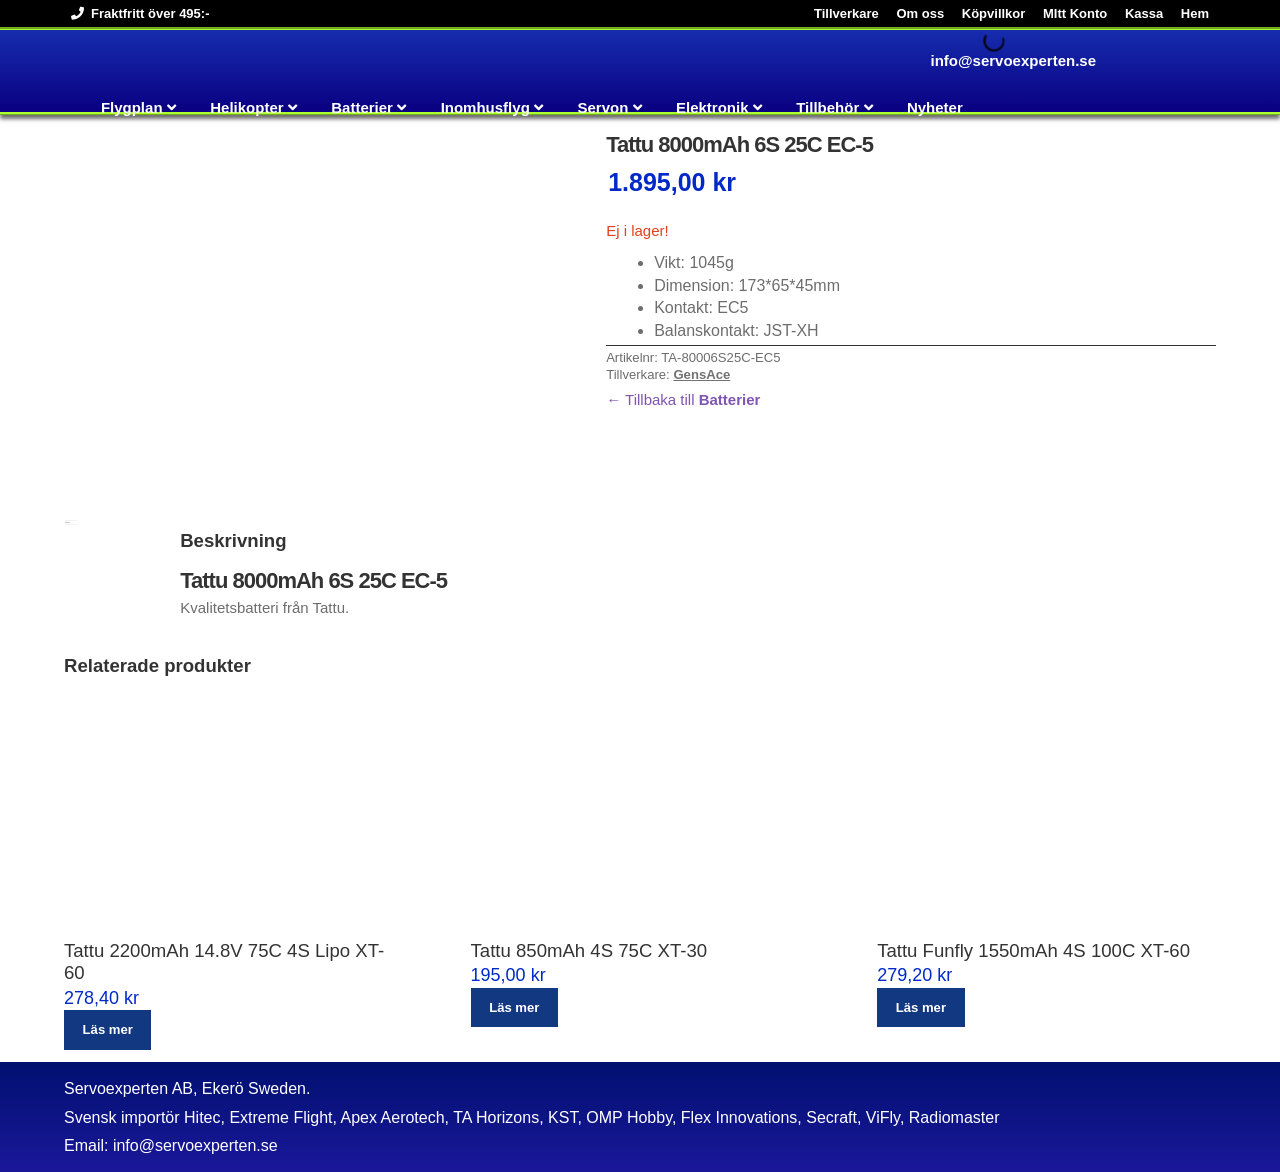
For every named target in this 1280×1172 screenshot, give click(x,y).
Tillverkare (846, 13)
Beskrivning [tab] (67, 522)
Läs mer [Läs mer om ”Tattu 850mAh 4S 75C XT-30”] (514, 1007)
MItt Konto (1075, 13)
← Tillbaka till (683, 399)
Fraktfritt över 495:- (136, 13)
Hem (1195, 13)
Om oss (920, 13)
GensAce (701, 374)
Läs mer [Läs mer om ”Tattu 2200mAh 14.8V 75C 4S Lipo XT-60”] (108, 1029)
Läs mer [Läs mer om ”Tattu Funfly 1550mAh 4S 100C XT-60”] (921, 1007)
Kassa (1144, 13)
